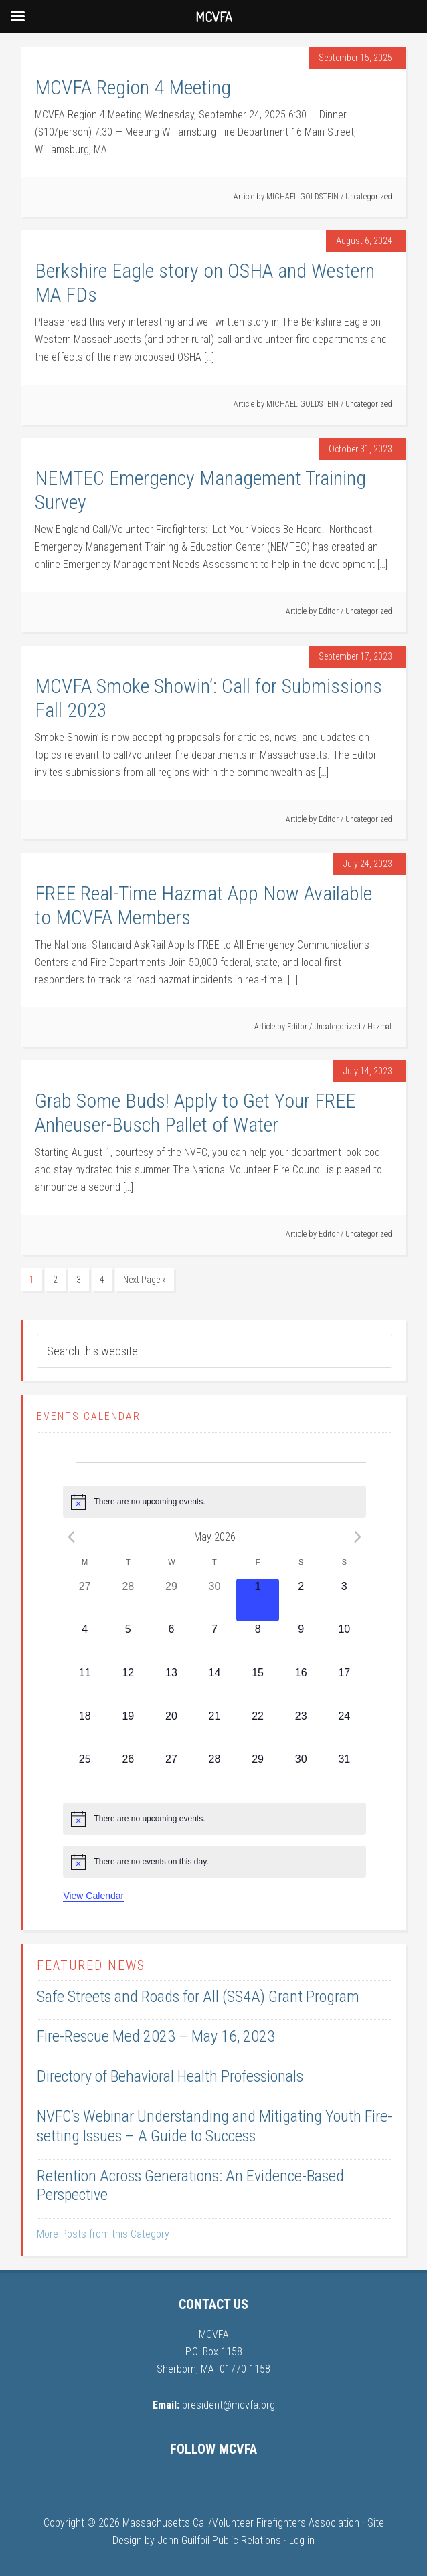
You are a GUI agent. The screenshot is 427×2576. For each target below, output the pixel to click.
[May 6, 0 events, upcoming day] (171, 1643)
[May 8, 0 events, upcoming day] (258, 1643)
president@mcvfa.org (228, 2405)
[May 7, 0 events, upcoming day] (214, 1643)
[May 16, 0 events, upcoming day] (301, 1686)
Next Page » (144, 1279)
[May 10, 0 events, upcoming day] (344, 1643)
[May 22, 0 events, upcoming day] (258, 1730)
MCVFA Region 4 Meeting (133, 87)
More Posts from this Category (103, 2233)
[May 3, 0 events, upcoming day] (344, 1600)
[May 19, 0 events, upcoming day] (128, 1730)
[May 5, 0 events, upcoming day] (128, 1643)
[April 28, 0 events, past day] (128, 1600)
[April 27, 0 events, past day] (84, 1600)
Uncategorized (368, 196)
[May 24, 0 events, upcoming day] (344, 1730)
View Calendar (93, 1895)
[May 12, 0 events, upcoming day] (128, 1686)
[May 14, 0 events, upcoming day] (214, 1686)
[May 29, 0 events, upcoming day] (258, 1773)
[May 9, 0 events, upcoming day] (301, 1643)
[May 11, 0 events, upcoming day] (84, 1686)
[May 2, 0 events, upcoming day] (301, 1600)
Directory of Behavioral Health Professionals (170, 2076)
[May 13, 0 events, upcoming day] (171, 1686)
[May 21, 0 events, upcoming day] (214, 1730)
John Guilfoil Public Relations (219, 2540)
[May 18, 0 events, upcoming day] (84, 1730)
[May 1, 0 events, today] (258, 1600)
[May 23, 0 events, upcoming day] (301, 1730)
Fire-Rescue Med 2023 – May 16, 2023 (156, 2036)
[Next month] (358, 1536)
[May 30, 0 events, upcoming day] (301, 1773)
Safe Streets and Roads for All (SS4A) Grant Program (198, 1996)
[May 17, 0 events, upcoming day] (344, 1686)
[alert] (214, 1502)
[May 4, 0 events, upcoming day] (84, 1643)
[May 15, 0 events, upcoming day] (258, 1686)
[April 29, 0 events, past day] (171, 1600)
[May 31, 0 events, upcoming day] (344, 1773)
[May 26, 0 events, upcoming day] (128, 1773)
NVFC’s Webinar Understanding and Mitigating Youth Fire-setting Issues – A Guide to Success (214, 2126)
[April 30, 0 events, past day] (214, 1600)
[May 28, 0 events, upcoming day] (214, 1773)
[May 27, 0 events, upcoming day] (171, 1773)
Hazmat (379, 1026)
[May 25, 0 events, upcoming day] (84, 1773)
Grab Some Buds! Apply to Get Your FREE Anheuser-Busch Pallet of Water (195, 1112)
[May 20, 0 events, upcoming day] (171, 1730)
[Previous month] (71, 1536)
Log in (302, 2540)
